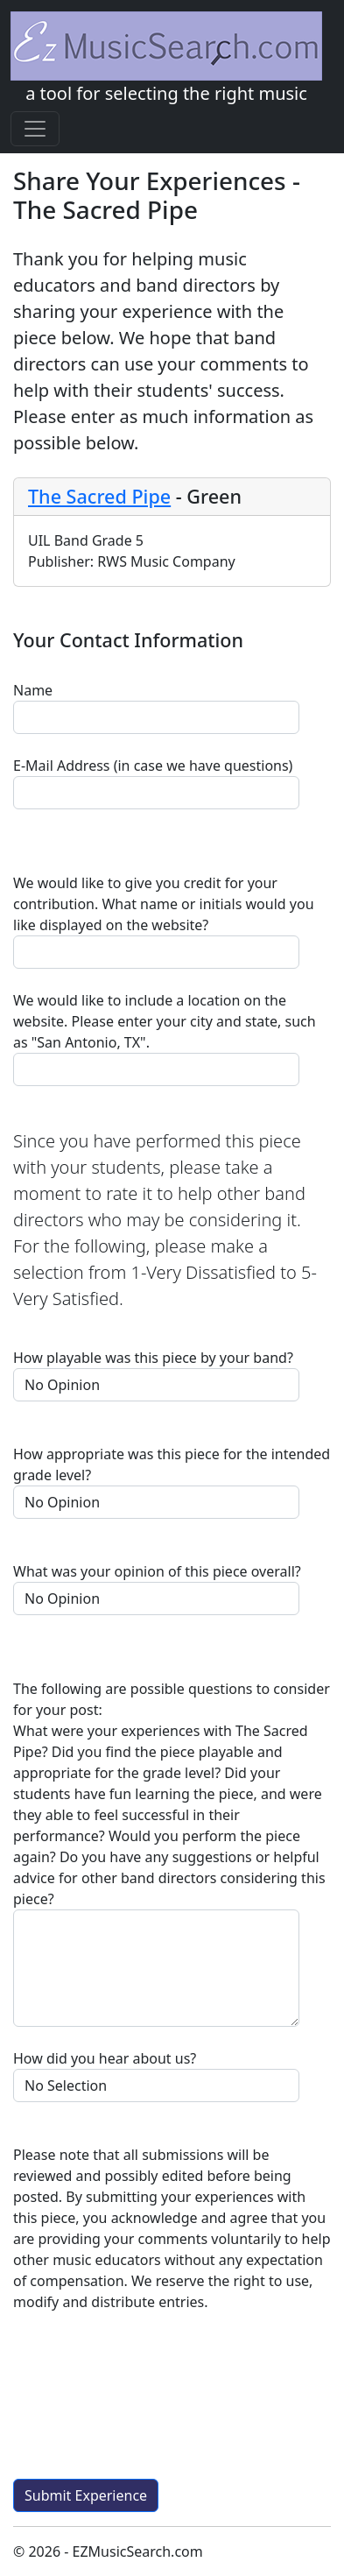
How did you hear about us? (104, 2058)
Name (33, 690)
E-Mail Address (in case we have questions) (152, 765)
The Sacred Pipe (99, 496)
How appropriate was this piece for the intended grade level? (171, 1464)
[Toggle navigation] (35, 128)
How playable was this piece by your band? (153, 1357)
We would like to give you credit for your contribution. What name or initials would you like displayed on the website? (163, 904)
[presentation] (146, 2402)
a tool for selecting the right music (166, 58)
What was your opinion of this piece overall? (157, 1571)
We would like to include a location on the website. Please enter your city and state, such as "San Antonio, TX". (164, 1021)
